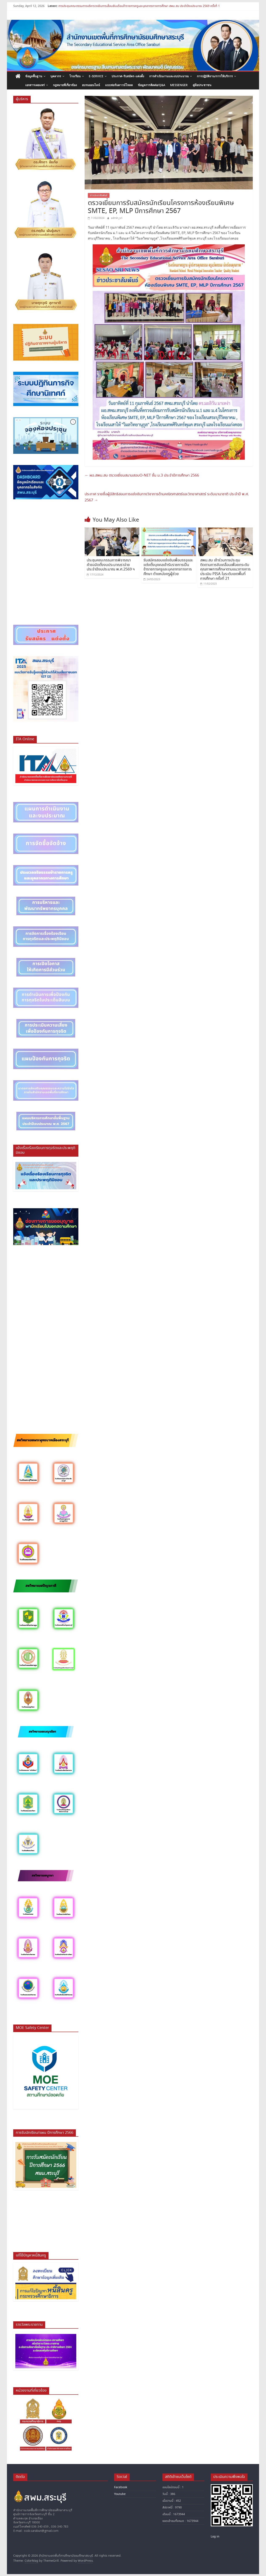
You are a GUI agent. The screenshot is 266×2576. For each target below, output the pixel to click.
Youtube (120, 2494)
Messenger (179, 85)
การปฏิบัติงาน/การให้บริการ (215, 76)
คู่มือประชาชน (202, 85)
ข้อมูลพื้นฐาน (33, 76)
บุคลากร (55, 76)
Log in (215, 2537)
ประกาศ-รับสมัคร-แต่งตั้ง (128, 76)
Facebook (120, 2487)
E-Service (96, 76)
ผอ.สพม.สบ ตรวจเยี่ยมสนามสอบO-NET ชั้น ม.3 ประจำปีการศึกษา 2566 (142, 475)
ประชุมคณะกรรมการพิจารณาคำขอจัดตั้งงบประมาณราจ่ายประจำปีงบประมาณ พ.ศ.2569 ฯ (111, 565)
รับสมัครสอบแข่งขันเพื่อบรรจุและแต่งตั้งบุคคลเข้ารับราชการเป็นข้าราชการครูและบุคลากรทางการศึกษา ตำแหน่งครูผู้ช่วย (168, 567)
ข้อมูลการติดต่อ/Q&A (151, 85)
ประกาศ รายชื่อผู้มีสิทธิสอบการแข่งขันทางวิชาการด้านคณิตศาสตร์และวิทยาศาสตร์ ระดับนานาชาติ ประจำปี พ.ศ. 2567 (167, 497)
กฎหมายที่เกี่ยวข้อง (65, 85)
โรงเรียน (75, 76)
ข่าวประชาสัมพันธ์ (98, 195)
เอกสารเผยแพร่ (35, 85)
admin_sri (116, 218)
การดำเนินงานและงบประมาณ (169, 76)
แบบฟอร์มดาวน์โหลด (119, 85)
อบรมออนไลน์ (91, 85)
